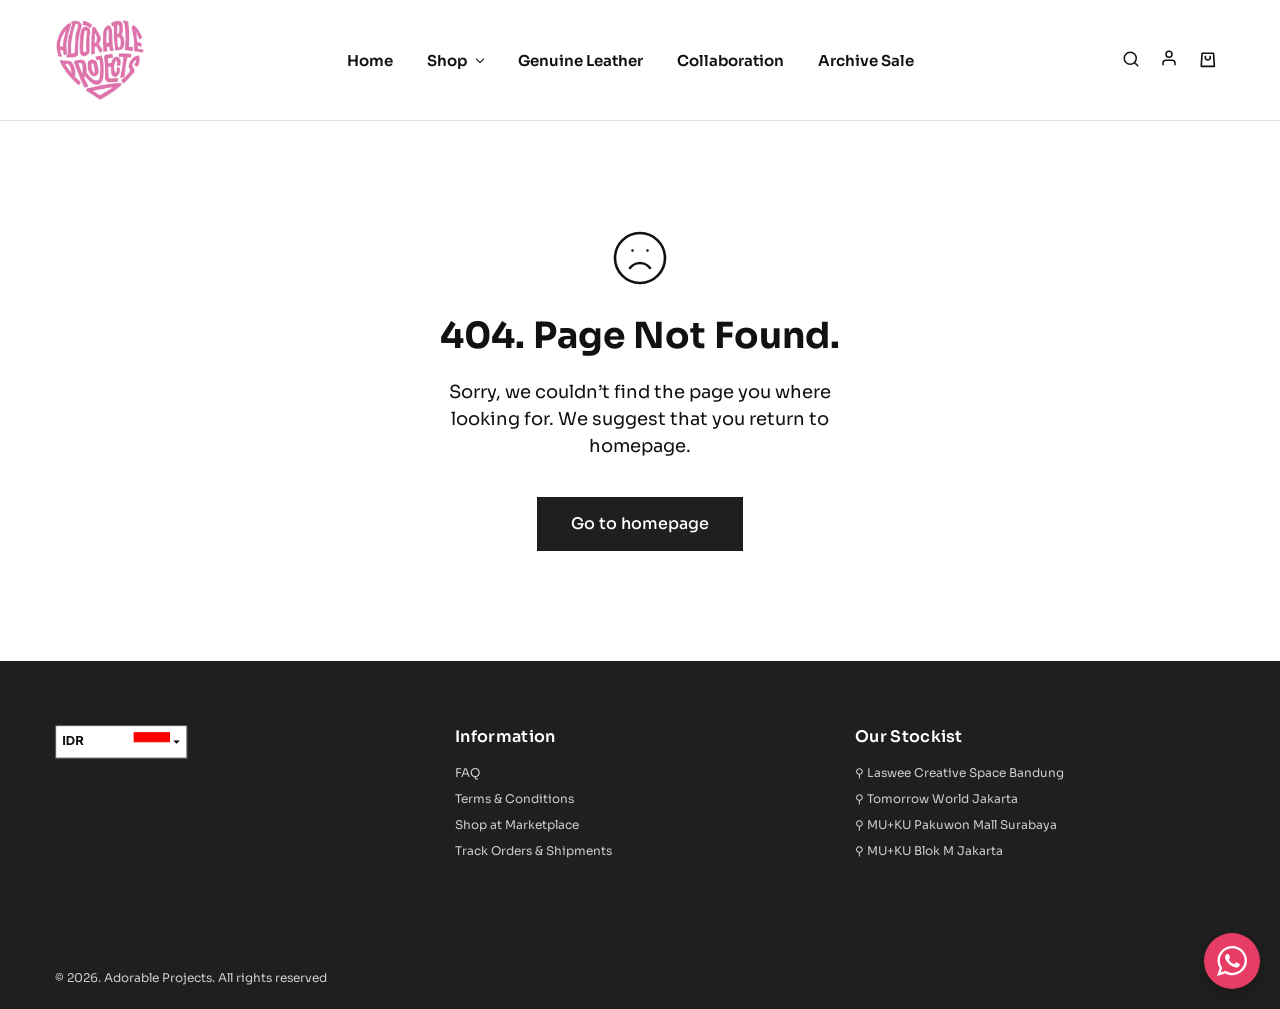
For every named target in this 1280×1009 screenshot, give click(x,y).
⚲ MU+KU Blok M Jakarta (929, 850)
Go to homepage (640, 523)
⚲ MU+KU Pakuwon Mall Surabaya (956, 824)
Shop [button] (457, 60)
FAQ (467, 772)
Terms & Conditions (514, 798)
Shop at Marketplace (517, 824)
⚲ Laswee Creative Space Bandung (959, 772)
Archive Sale (866, 60)
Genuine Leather (580, 60)
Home (370, 60)
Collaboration (730, 60)
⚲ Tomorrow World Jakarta (936, 798)
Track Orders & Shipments (533, 850)
